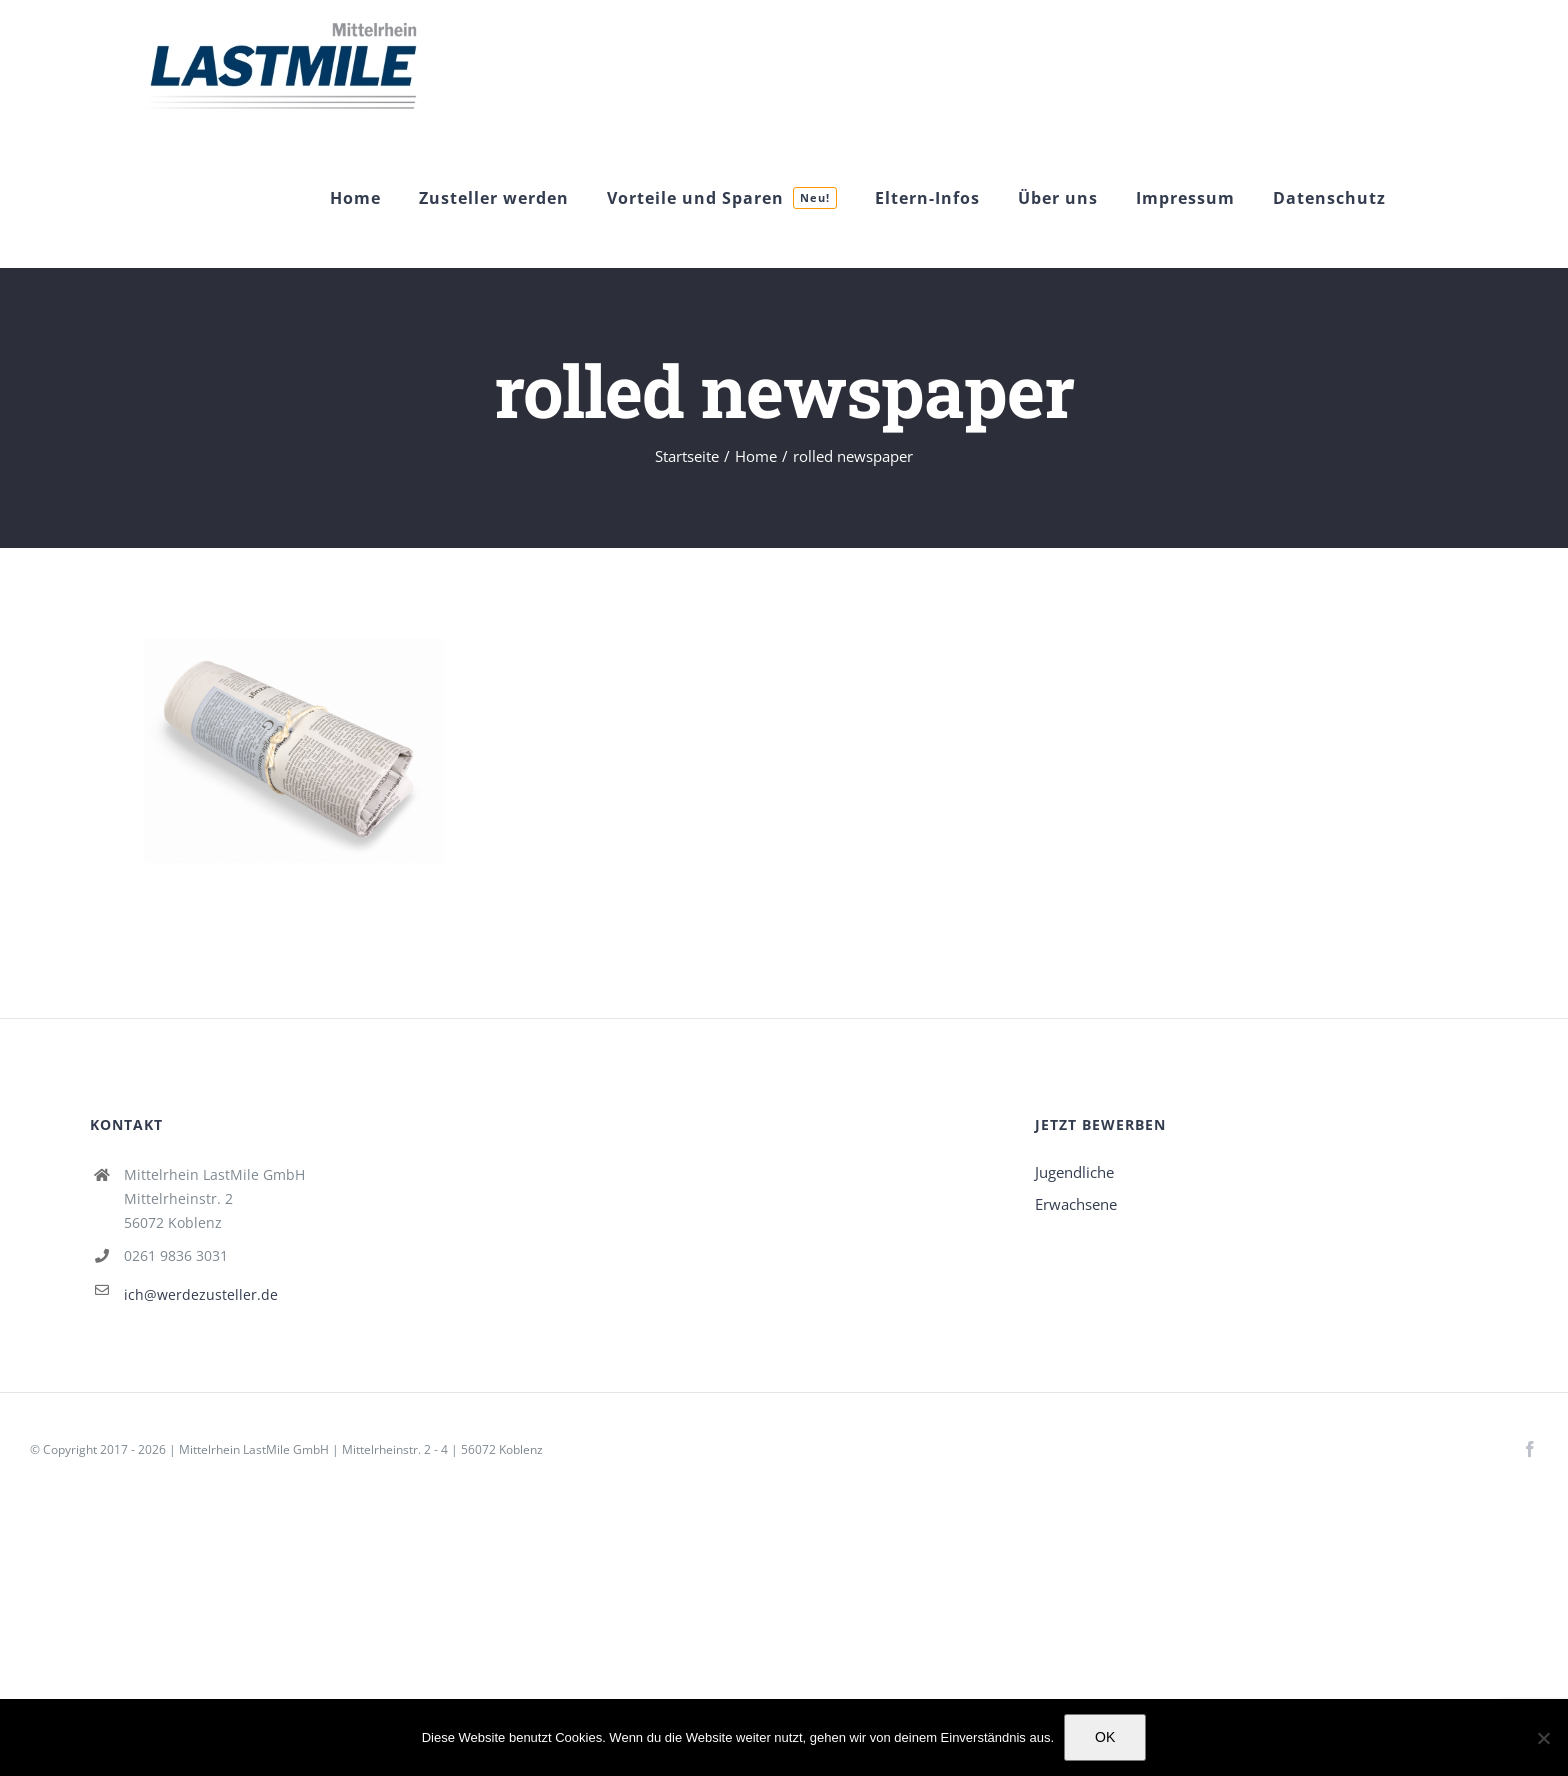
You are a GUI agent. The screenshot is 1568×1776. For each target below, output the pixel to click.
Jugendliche (1074, 1172)
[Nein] (1543, 1738)
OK (1105, 1737)
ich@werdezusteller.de (201, 1294)
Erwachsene (1076, 1204)
